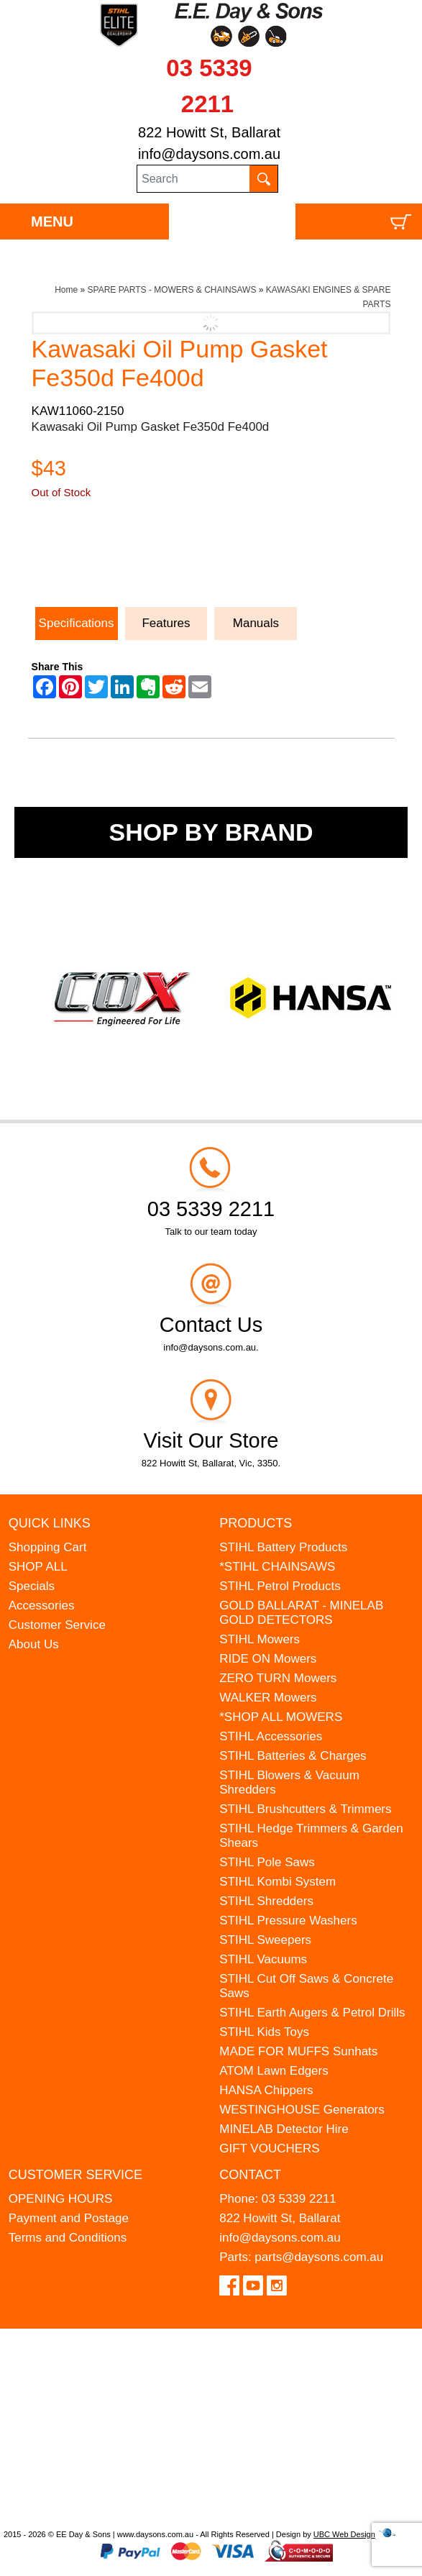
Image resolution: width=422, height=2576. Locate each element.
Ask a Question (100, 564)
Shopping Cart (48, 1547)
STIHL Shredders (266, 1901)
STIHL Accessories (270, 1736)
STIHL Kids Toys (264, 2032)
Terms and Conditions (68, 2237)
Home (66, 290)
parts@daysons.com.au (318, 2257)
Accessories (42, 1605)
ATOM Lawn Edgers (274, 2071)
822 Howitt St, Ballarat (209, 132)
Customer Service (57, 1625)
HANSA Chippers (266, 2090)
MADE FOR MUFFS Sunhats (298, 2051)
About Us (34, 1644)
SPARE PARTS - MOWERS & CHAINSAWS (172, 290)
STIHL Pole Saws (267, 1862)
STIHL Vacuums (263, 1959)
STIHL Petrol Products (280, 1586)
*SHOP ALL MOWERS (280, 1717)
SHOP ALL (38, 1567)
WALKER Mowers (267, 1697)
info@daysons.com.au (209, 154)
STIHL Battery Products (283, 1547)
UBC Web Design (344, 2534)
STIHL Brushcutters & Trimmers (305, 1809)
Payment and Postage (69, 2218)
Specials (32, 1586)
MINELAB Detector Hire (284, 2129)
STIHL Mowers (259, 1639)
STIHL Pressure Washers (288, 1920)
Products (255, 1523)
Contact (250, 2175)
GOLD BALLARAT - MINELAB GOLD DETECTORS (301, 1613)
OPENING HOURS (61, 2199)
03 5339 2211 (299, 2199)
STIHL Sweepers (265, 1940)
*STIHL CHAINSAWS (277, 1567)
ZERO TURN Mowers (277, 1678)
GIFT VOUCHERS (269, 2148)
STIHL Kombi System (277, 1881)
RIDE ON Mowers (267, 1659)
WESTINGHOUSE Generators (302, 2109)
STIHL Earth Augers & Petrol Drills (312, 2012)
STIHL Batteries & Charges (292, 1756)
